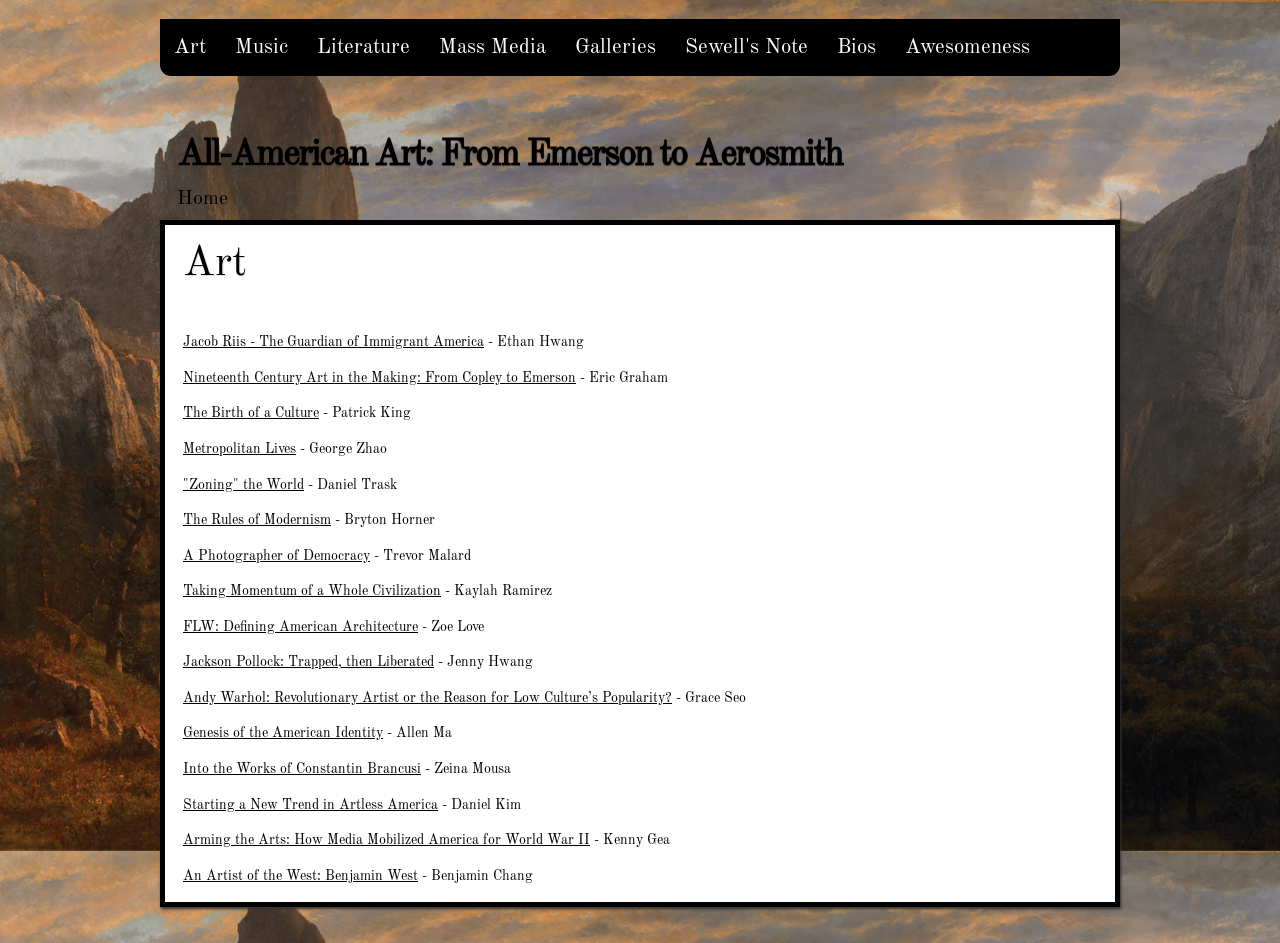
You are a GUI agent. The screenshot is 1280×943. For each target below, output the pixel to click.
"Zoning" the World (243, 485)
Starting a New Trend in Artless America (310, 805)
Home (202, 199)
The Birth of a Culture (251, 413)
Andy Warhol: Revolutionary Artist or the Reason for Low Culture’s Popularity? (427, 698)
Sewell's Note (746, 47)
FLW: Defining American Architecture (300, 627)
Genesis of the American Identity (283, 733)
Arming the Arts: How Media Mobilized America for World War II (386, 840)
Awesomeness (967, 47)
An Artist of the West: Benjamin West (300, 876)
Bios (856, 47)
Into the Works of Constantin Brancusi (302, 769)
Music (261, 47)
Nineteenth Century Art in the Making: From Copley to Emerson (379, 378)
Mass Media (492, 47)
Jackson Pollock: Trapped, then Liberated (308, 662)
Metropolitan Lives (239, 449)
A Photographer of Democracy (276, 556)
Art (190, 47)
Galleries (615, 47)
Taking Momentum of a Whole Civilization (312, 591)
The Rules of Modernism (257, 520)
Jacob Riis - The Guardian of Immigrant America (333, 342)
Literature (363, 47)
